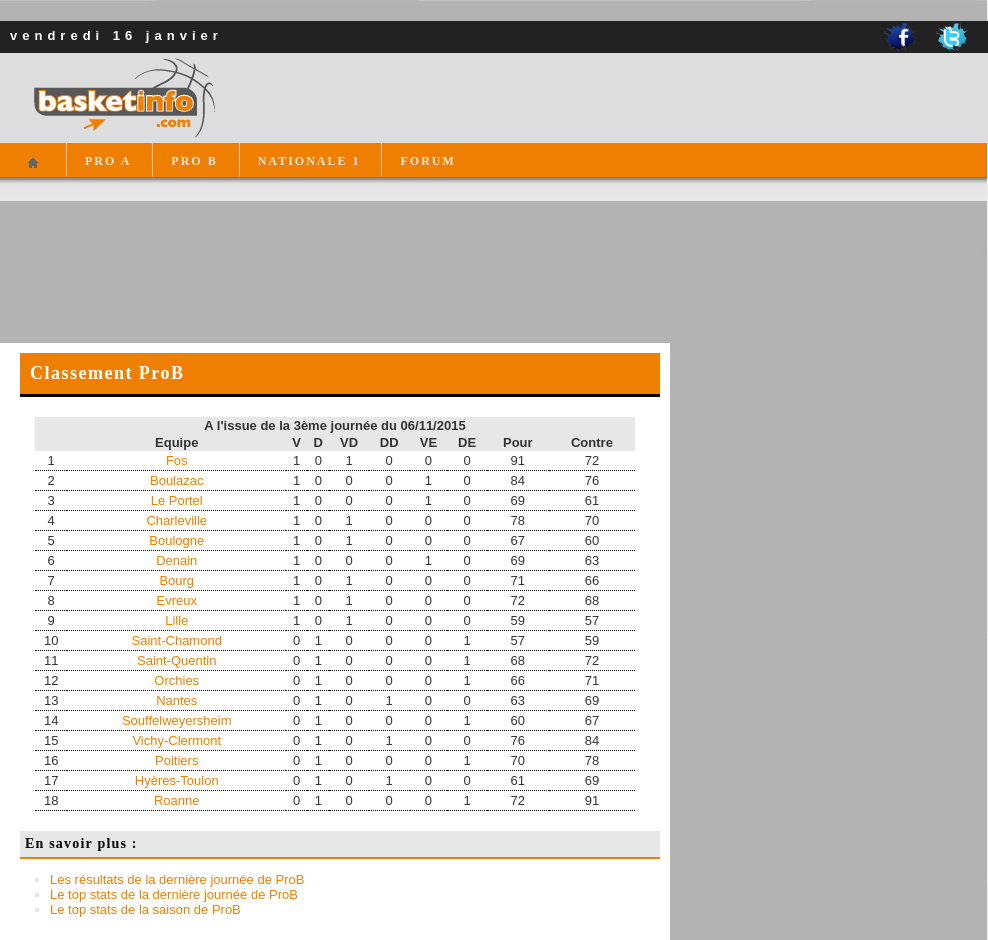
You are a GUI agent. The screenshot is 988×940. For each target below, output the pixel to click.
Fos (177, 460)
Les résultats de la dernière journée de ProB (177, 879)
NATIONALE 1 (309, 161)
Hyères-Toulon (177, 780)
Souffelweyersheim (177, 720)
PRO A (108, 161)
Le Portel (177, 500)
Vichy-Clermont (176, 740)
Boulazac (176, 480)
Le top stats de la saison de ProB (145, 909)
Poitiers (176, 760)
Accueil (32, 171)
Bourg (176, 580)
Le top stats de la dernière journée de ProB (174, 894)
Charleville (176, 520)
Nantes (176, 700)
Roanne (177, 800)
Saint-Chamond (177, 640)
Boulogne (176, 540)
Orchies (176, 680)
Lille (176, 620)
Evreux (177, 600)
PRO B (194, 161)
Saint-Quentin (177, 660)
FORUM (427, 161)
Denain (176, 560)
